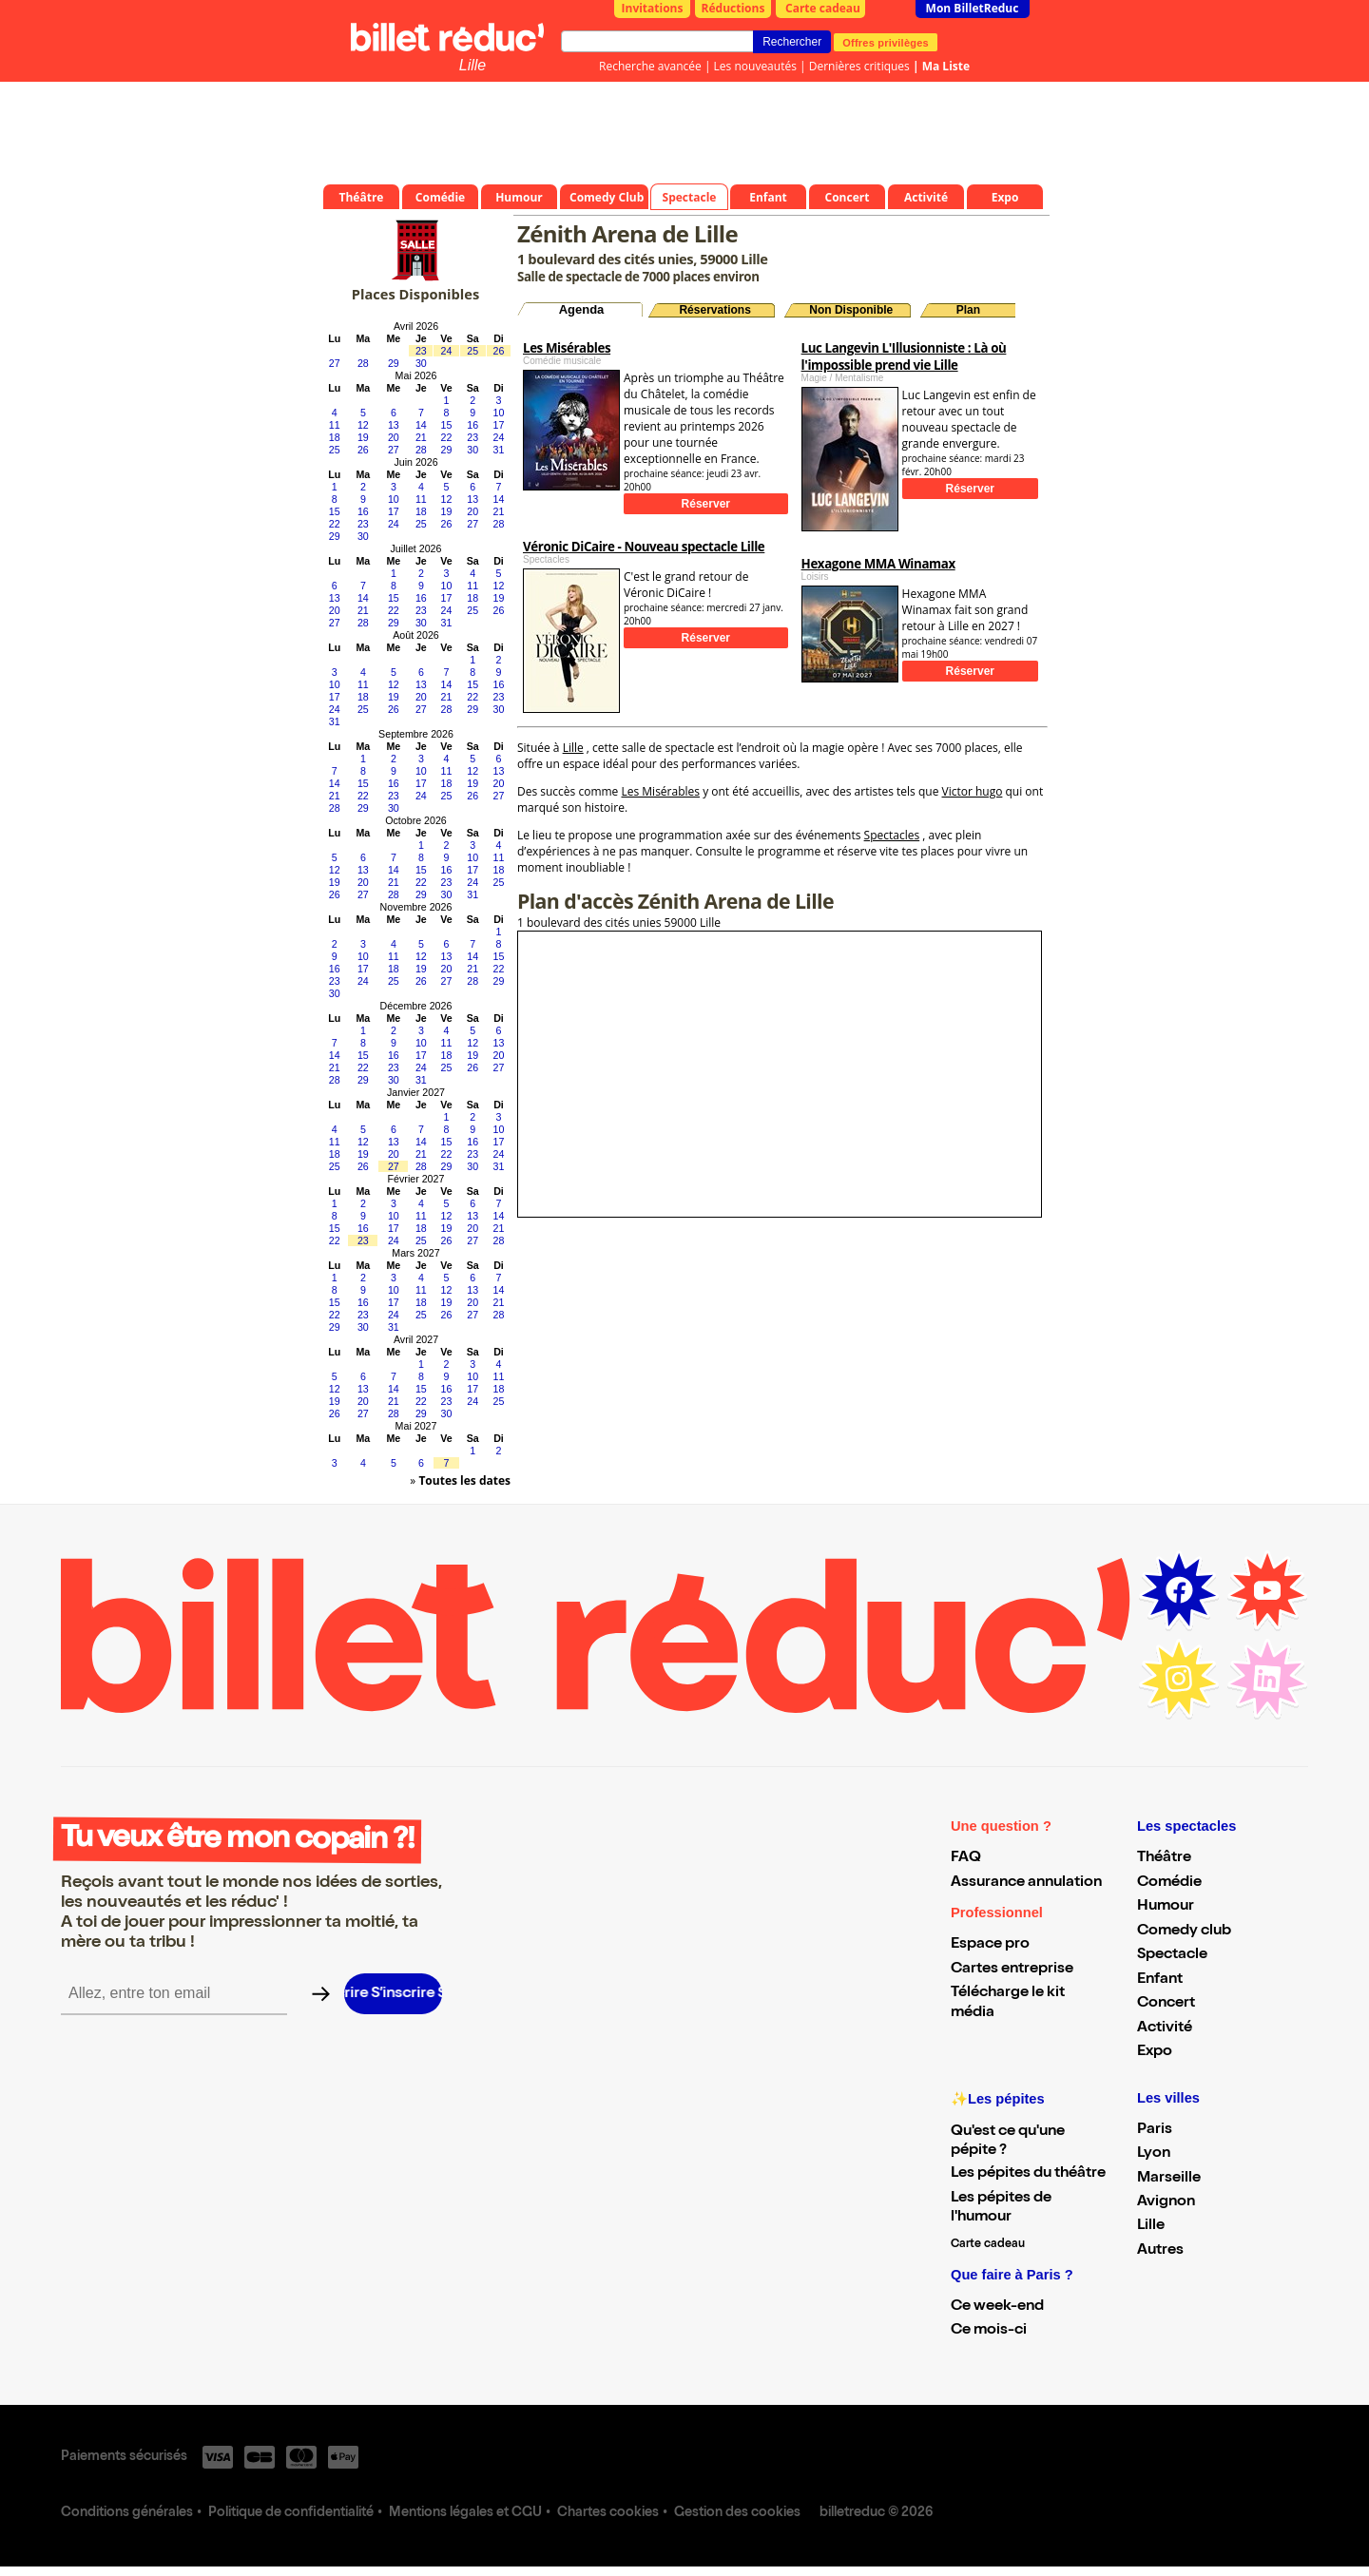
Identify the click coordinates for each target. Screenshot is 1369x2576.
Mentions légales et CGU (465, 2513)
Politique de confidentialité (291, 2513)
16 (472, 425)
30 (421, 363)
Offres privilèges (885, 42)
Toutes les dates (464, 1480)
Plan (968, 310)
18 (334, 437)
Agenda (582, 309)
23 (421, 350)
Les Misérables (660, 791)
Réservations (714, 310)
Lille (472, 65)
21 (421, 437)
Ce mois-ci (989, 2330)
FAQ (966, 1858)
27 (334, 363)
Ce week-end (997, 2307)
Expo (1154, 2052)
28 (363, 363)
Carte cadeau (822, 8)
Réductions (733, 8)
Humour (1165, 1906)
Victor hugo (972, 791)
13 (393, 425)
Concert (1166, 2003)
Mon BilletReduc (972, 8)
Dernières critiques (859, 66)
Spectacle (1172, 1955)
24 (447, 350)
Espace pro (990, 1944)
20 (393, 437)
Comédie (1169, 1883)
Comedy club (1184, 1931)
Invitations (653, 8)
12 (363, 425)
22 (447, 437)
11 (334, 425)
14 (421, 425)
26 (499, 350)
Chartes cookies (608, 2513)
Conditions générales (127, 2513)
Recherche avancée (650, 66)
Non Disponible (851, 310)
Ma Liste (946, 66)
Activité (1164, 2028)
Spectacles (892, 835)
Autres (1160, 2251)
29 (393, 363)
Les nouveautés (755, 66)
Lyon (1153, 2154)
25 (472, 350)
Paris (1154, 2130)
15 (447, 425)
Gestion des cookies (737, 2513)
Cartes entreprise (1012, 1969)
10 (499, 412)
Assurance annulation (1026, 1883)
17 (499, 425)
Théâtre (1164, 1858)
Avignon (1166, 2202)
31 (499, 449)
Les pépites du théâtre (1028, 2174)
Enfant (1160, 1980)
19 (363, 437)
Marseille (1169, 2178)
